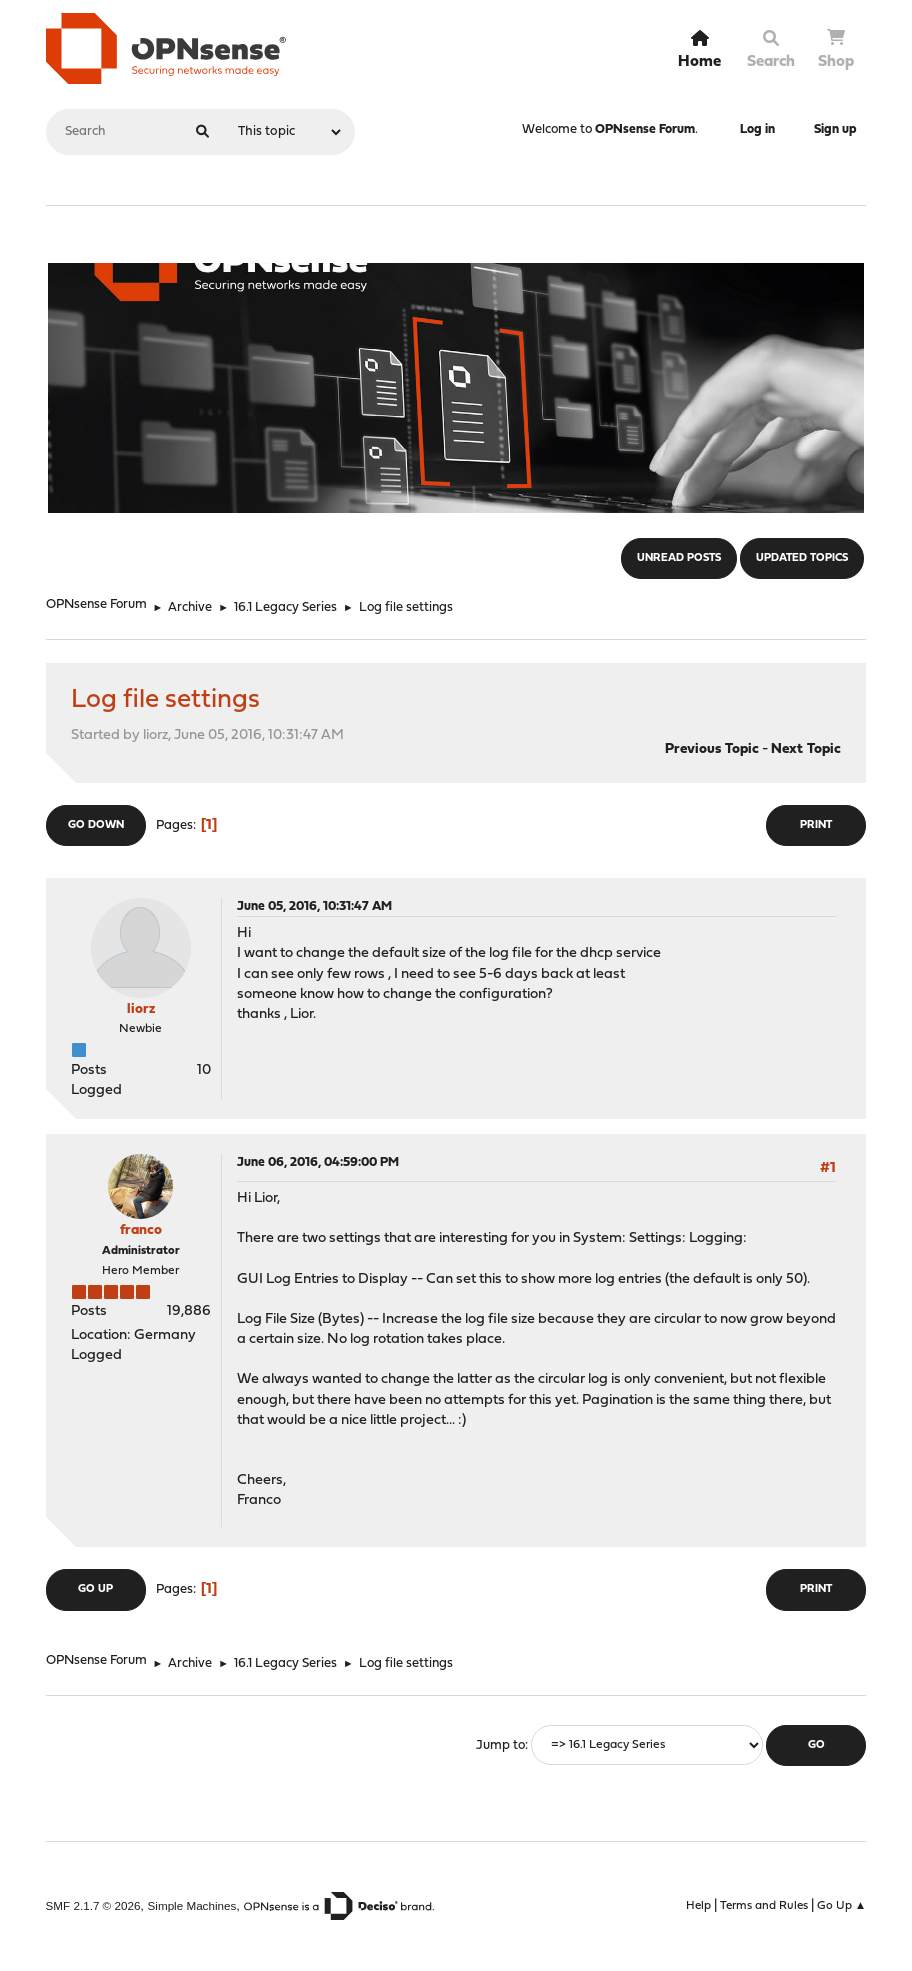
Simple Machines (192, 1905)
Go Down (96, 825)
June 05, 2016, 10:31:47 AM (314, 906)
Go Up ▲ (842, 1906)
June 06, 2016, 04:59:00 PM (318, 1162)
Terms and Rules (764, 1906)
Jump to (500, 1745)
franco (141, 1230)
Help (698, 1906)
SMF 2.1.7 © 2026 (93, 1905)
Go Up (95, 1589)
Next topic (806, 749)
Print (816, 825)
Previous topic (712, 749)
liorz (141, 1009)
